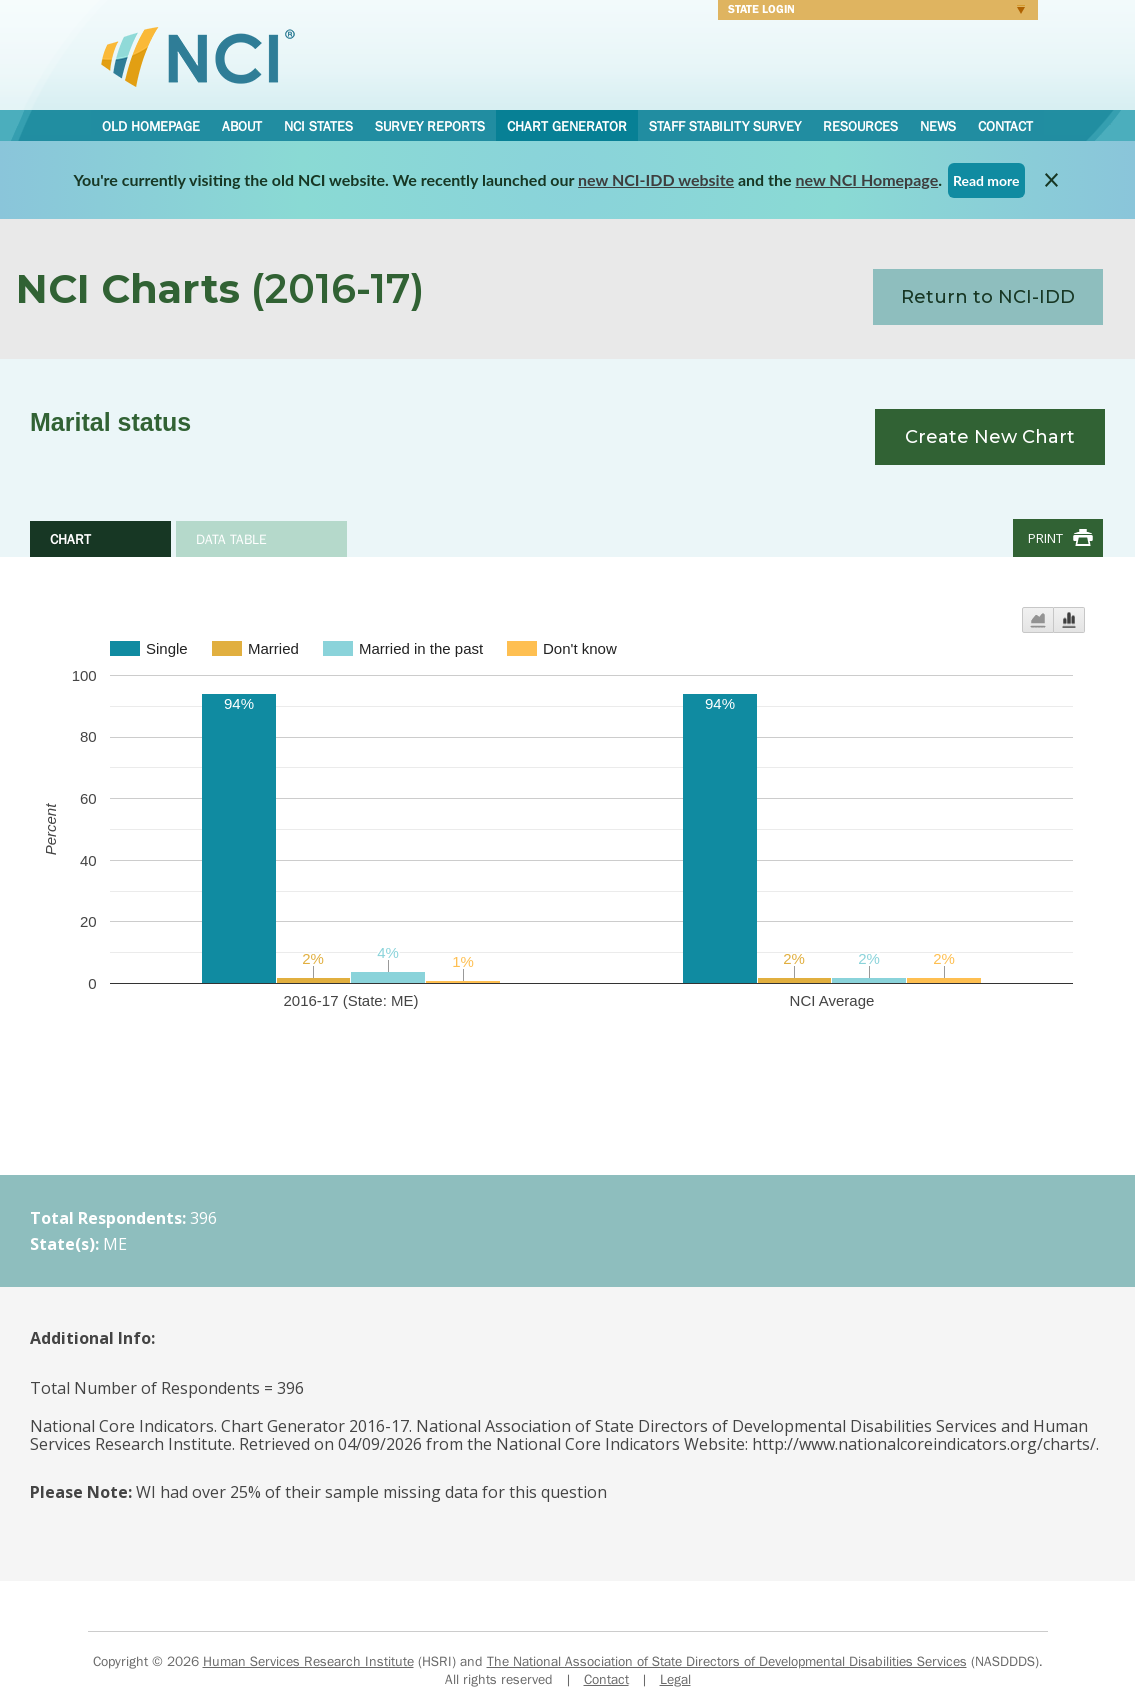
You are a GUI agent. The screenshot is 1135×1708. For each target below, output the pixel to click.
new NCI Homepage (867, 179)
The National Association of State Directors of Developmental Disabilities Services (727, 1661)
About (242, 126)
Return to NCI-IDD (988, 297)
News (938, 126)
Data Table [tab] (231, 539)
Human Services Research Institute (308, 1661)
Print (1045, 538)
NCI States (318, 126)
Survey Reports (430, 126)
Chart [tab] (70, 539)
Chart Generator (567, 126)
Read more (986, 180)
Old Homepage (151, 126)
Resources (860, 126)
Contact (1005, 126)
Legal (675, 1679)
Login (871, 12)
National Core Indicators (198, 56)
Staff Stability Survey (725, 126)
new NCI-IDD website (656, 179)
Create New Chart (990, 437)
